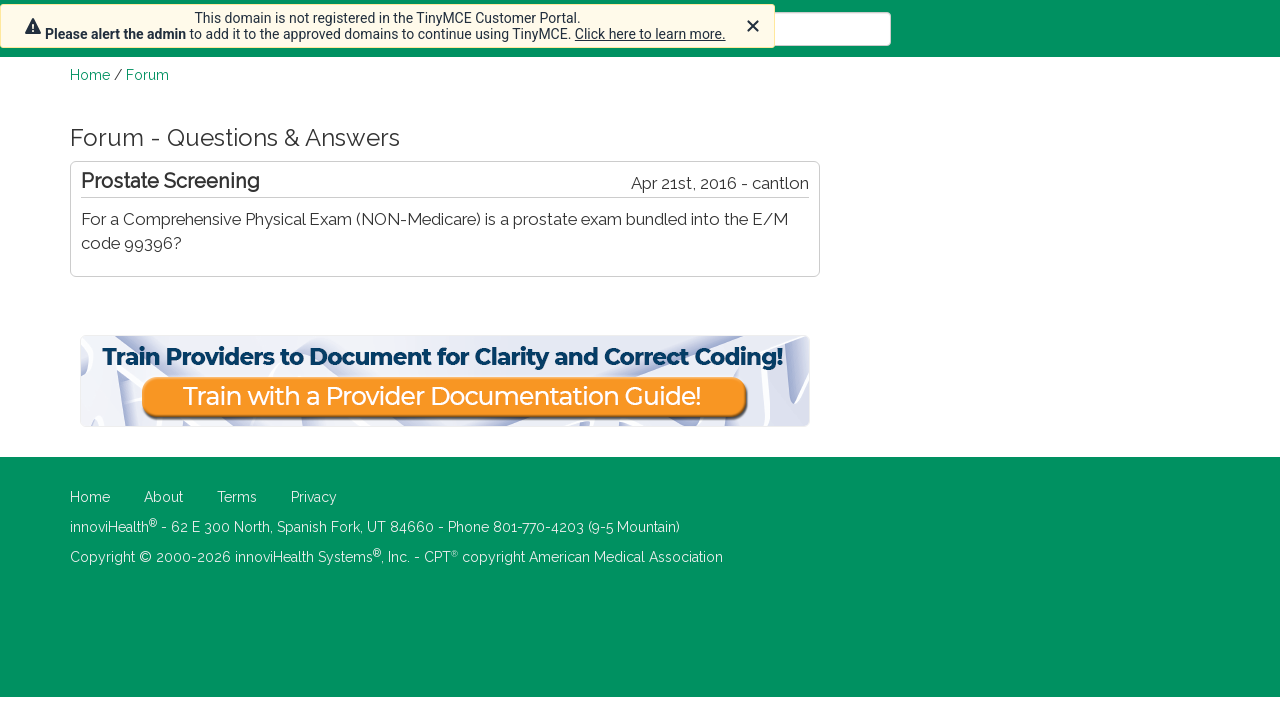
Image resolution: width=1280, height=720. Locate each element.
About (163, 497)
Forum (147, 75)
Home (90, 75)
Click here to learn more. (650, 34)
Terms (237, 497)
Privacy (314, 497)
